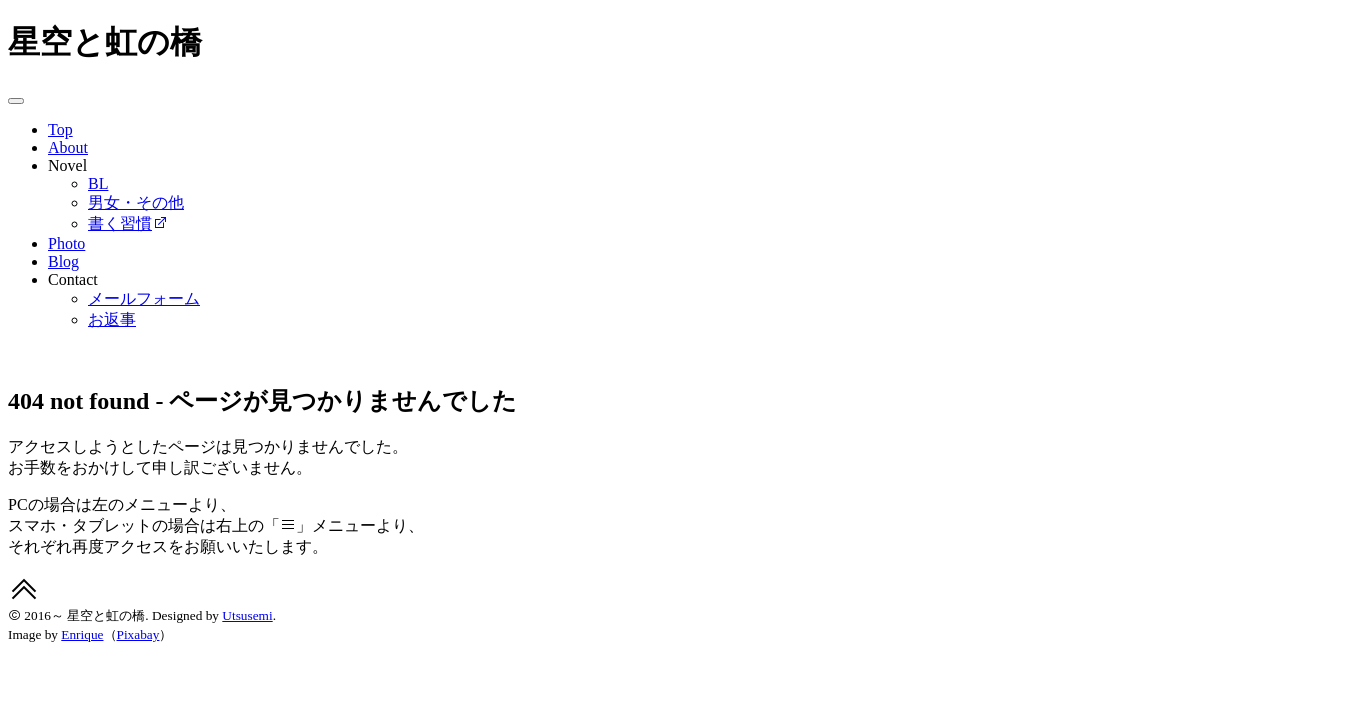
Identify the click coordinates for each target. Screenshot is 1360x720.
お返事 (112, 319)
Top (60, 129)
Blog (63, 261)
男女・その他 (136, 202)
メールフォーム (144, 298)
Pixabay (138, 634)
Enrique (82, 634)
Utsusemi (247, 615)
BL (98, 183)
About (68, 147)
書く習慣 (128, 223)
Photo (66, 243)
